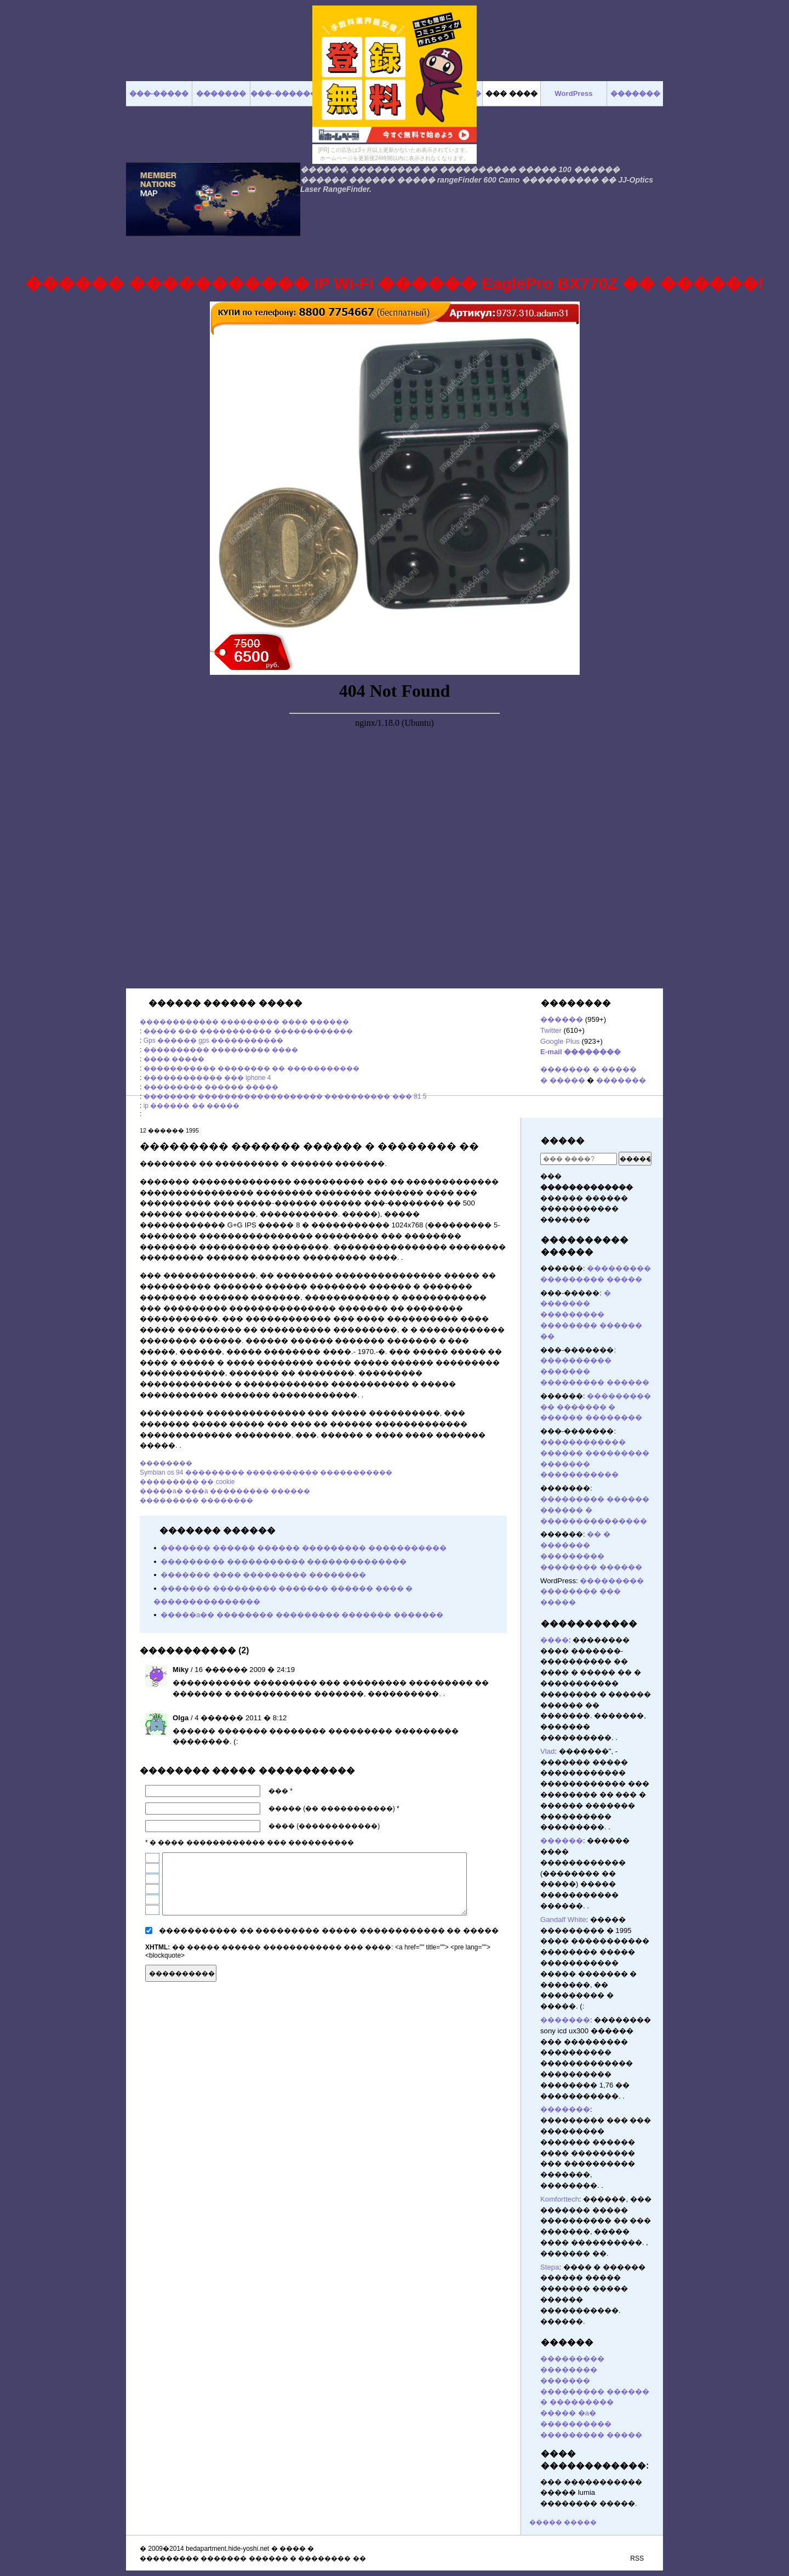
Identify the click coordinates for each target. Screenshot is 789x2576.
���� (554, 1640)
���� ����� (174, 1059)
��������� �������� (196, 1500)
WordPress (573, 93)
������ (561, 1019)
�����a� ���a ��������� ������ (225, 1491)
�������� (166, 1463)
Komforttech (559, 2199)
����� (563, 1140)
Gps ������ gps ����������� (213, 1040)
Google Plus (560, 1041)
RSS (637, 2558)
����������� (589, 1623)
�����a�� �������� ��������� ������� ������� (302, 1615)
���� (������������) (324, 1826)
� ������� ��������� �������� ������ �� (591, 1314)
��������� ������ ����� (211, 1087)
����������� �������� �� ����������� (251, 1068)
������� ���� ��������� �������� (263, 1575)
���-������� (287, 93)
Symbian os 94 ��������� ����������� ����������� (266, 1472)
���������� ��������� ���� (221, 1050)
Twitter (551, 1030)
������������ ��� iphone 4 (207, 1078)
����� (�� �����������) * (333, 1808)
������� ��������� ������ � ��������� (594, 2391)
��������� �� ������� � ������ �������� (595, 1407)
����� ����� (563, 2522)
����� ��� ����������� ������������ (248, 1031)
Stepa (549, 2267)
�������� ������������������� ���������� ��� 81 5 (285, 1096)
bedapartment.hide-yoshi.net (227, 2548)
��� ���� (511, 93)
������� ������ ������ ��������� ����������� (304, 1548)
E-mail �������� (580, 1052)
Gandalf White (563, 1919)
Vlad (547, 1751)
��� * (280, 1791)
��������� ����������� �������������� (284, 1561)
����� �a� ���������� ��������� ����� (591, 2424)
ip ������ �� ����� (191, 1106)
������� (621, 1080)
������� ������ (501, 1972)
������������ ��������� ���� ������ (244, 1022)
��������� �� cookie (187, 1482)
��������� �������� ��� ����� (592, 1592)
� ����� (562, 1080)
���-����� (158, 93)
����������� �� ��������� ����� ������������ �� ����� (329, 1930)
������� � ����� (588, 1069)
